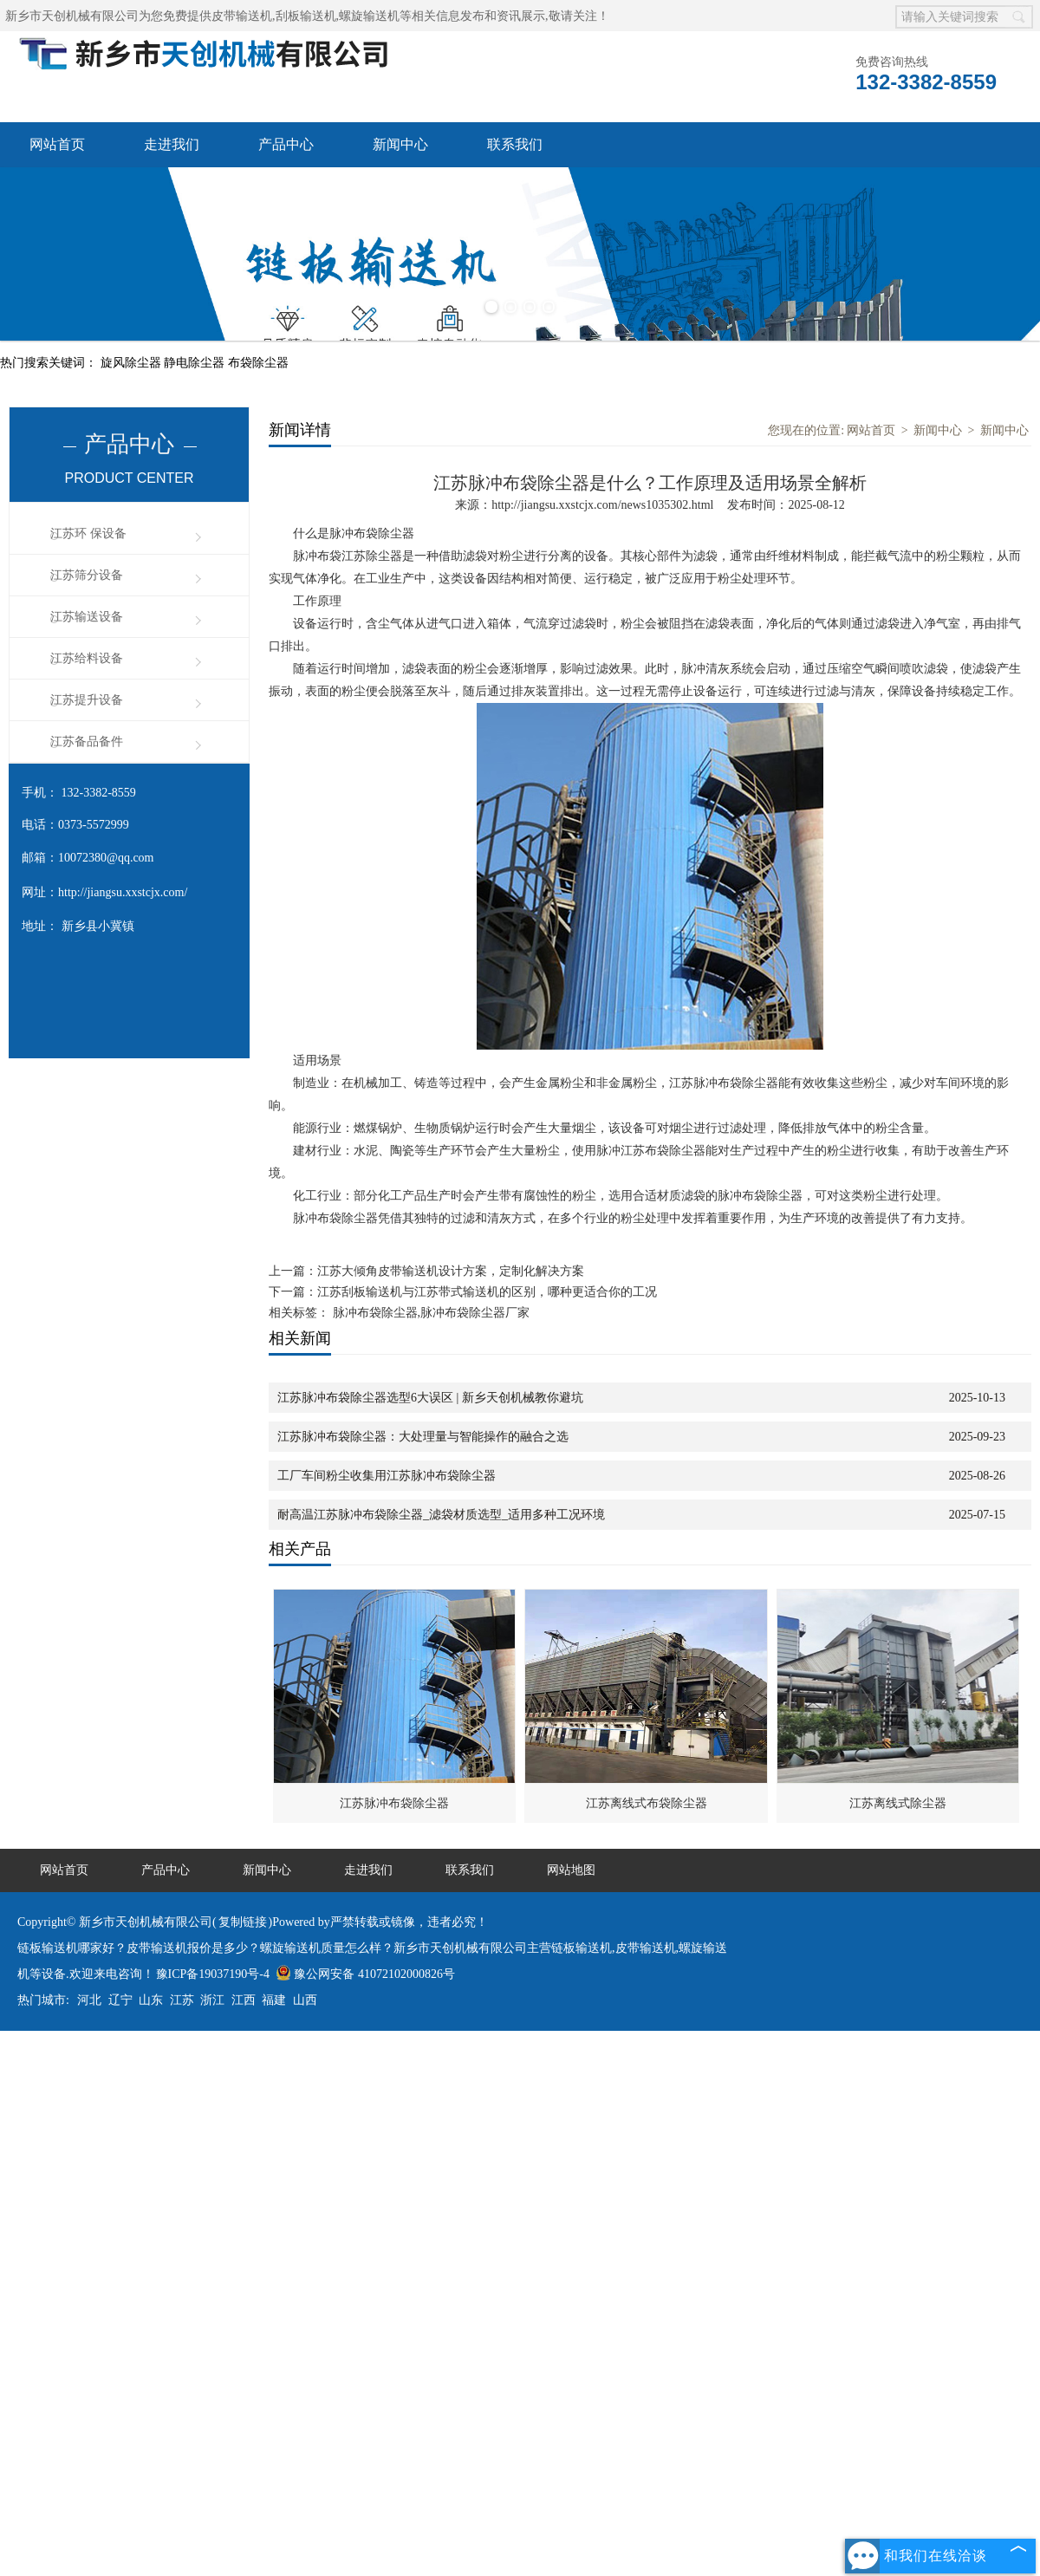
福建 (274, 2000)
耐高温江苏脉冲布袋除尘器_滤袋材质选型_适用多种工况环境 (441, 1514)
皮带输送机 (241, 16)
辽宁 (120, 2000)
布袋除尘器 (258, 362)
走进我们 (171, 144)
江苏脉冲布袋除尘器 (394, 1803)
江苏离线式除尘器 (897, 1803)
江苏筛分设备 (86, 575)
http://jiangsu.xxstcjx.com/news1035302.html (602, 504)
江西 (243, 2000)
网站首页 (57, 144)
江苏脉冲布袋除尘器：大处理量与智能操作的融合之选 (423, 1436)
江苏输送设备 (86, 616)
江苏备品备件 (86, 741)
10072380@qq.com (106, 857)
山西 (305, 2000)
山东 (151, 2000)
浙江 (212, 2000)
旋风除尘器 (133, 362)
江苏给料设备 (86, 658)
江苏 (182, 2000)
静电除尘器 (196, 362)
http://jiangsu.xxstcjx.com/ (122, 892)
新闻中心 (400, 144)
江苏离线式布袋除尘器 (646, 1803)
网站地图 (571, 1870)
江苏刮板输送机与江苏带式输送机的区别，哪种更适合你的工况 (487, 1291)
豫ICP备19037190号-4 (213, 1974)
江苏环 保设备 (88, 533)
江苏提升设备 (86, 699)
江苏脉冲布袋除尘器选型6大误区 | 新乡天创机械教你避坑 (430, 1397)
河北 (89, 2000)
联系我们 (515, 144)
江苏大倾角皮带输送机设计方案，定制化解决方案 (450, 1271)
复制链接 (242, 1922)
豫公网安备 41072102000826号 (365, 1974)
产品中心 (286, 144)
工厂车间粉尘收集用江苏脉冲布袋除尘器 (386, 1475)
